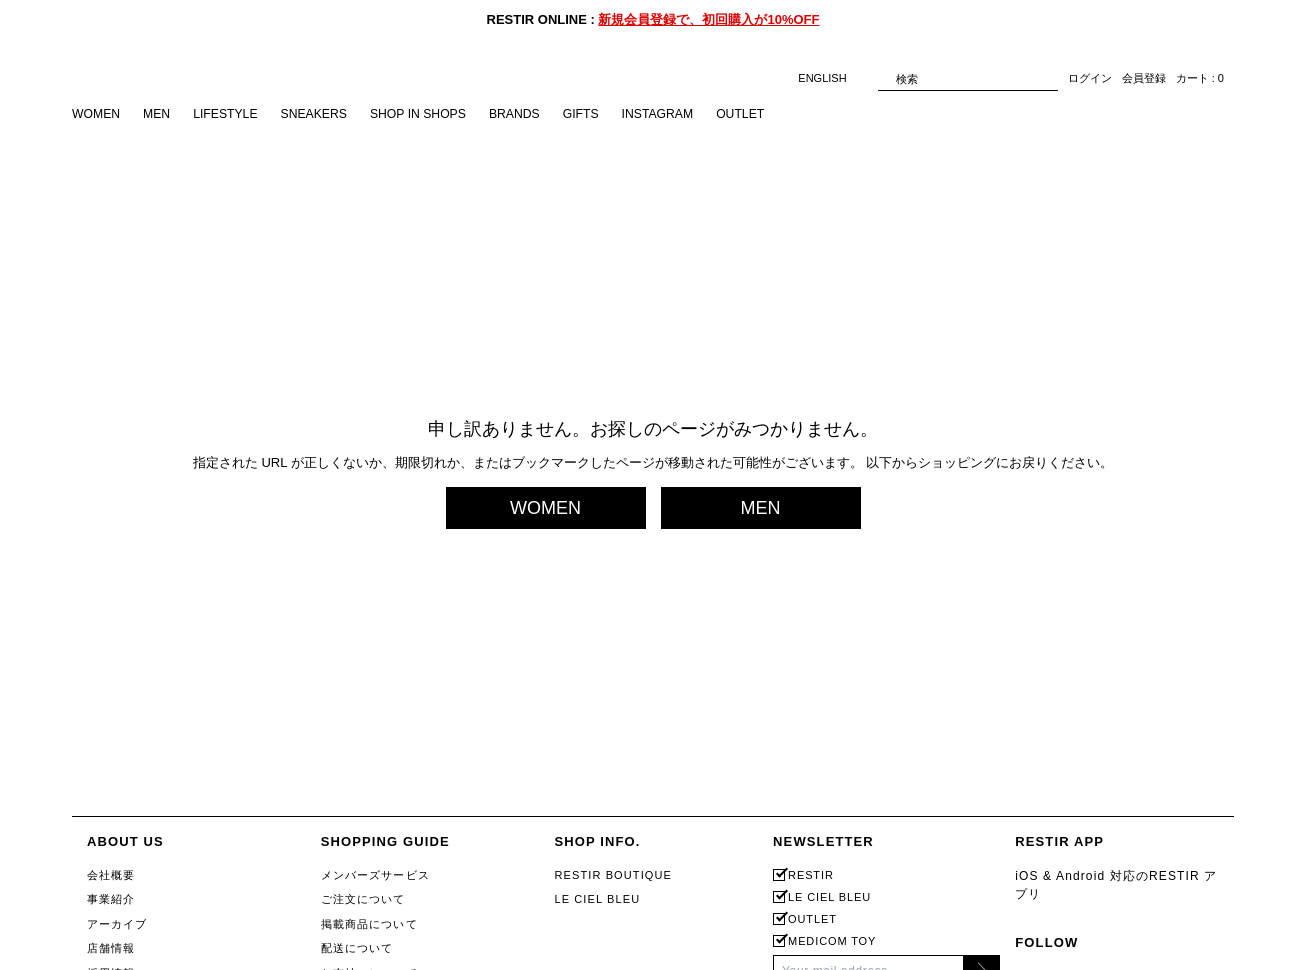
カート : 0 (1200, 79)
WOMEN (97, 114)
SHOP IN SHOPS (435, 114)
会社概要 (111, 875)
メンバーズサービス (375, 875)
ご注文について (363, 899)
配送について (357, 948)
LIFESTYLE (232, 114)
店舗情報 (111, 948)
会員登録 (1144, 79)
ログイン (1090, 79)
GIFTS (605, 114)
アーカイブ (117, 924)
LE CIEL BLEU (597, 899)
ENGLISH (832, 78)
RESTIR (811, 875)
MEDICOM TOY (832, 941)
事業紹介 (111, 899)
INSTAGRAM (685, 114)
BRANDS (536, 114)
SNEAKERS (325, 114)
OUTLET (772, 114)
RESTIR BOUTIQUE (613, 875)
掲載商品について (369, 924)
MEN (160, 114)
